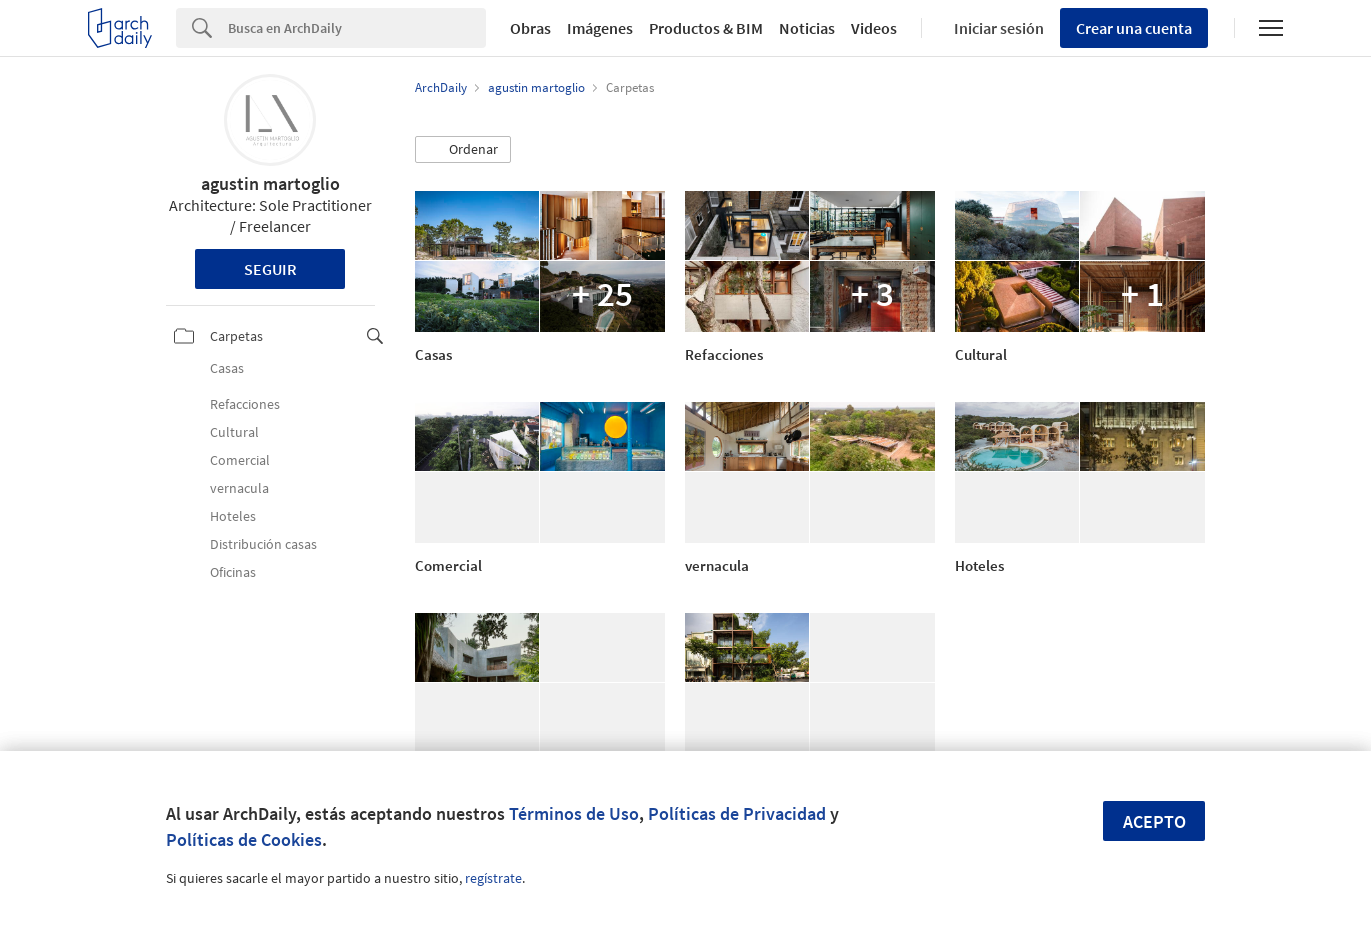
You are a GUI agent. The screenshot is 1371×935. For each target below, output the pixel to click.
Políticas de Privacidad (737, 813)
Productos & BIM (706, 28)
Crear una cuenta (1134, 28)
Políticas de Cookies (244, 839)
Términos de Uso (574, 813)
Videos (874, 28)
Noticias (807, 28)
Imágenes (600, 28)
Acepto (1154, 821)
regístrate (493, 878)
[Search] (357, 28)
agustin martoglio (270, 183)
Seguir (270, 269)
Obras (530, 28)
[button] (463, 150)
